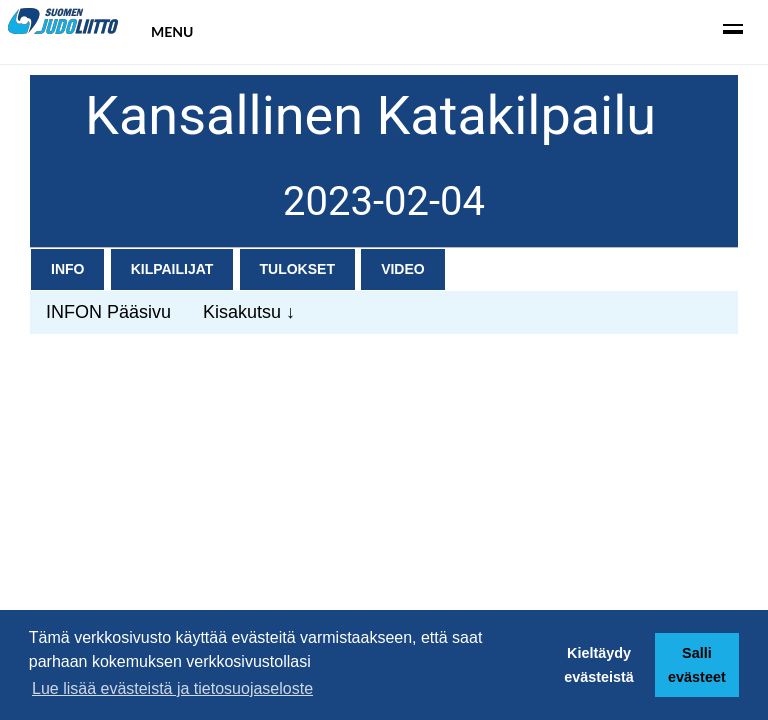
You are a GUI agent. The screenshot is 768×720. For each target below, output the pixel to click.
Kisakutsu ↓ (249, 312)
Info (67, 269)
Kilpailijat (172, 269)
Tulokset (297, 269)
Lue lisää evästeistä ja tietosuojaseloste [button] (172, 688)
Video (403, 269)
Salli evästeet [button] (697, 665)
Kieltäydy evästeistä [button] (599, 665)
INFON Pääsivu (108, 312)
